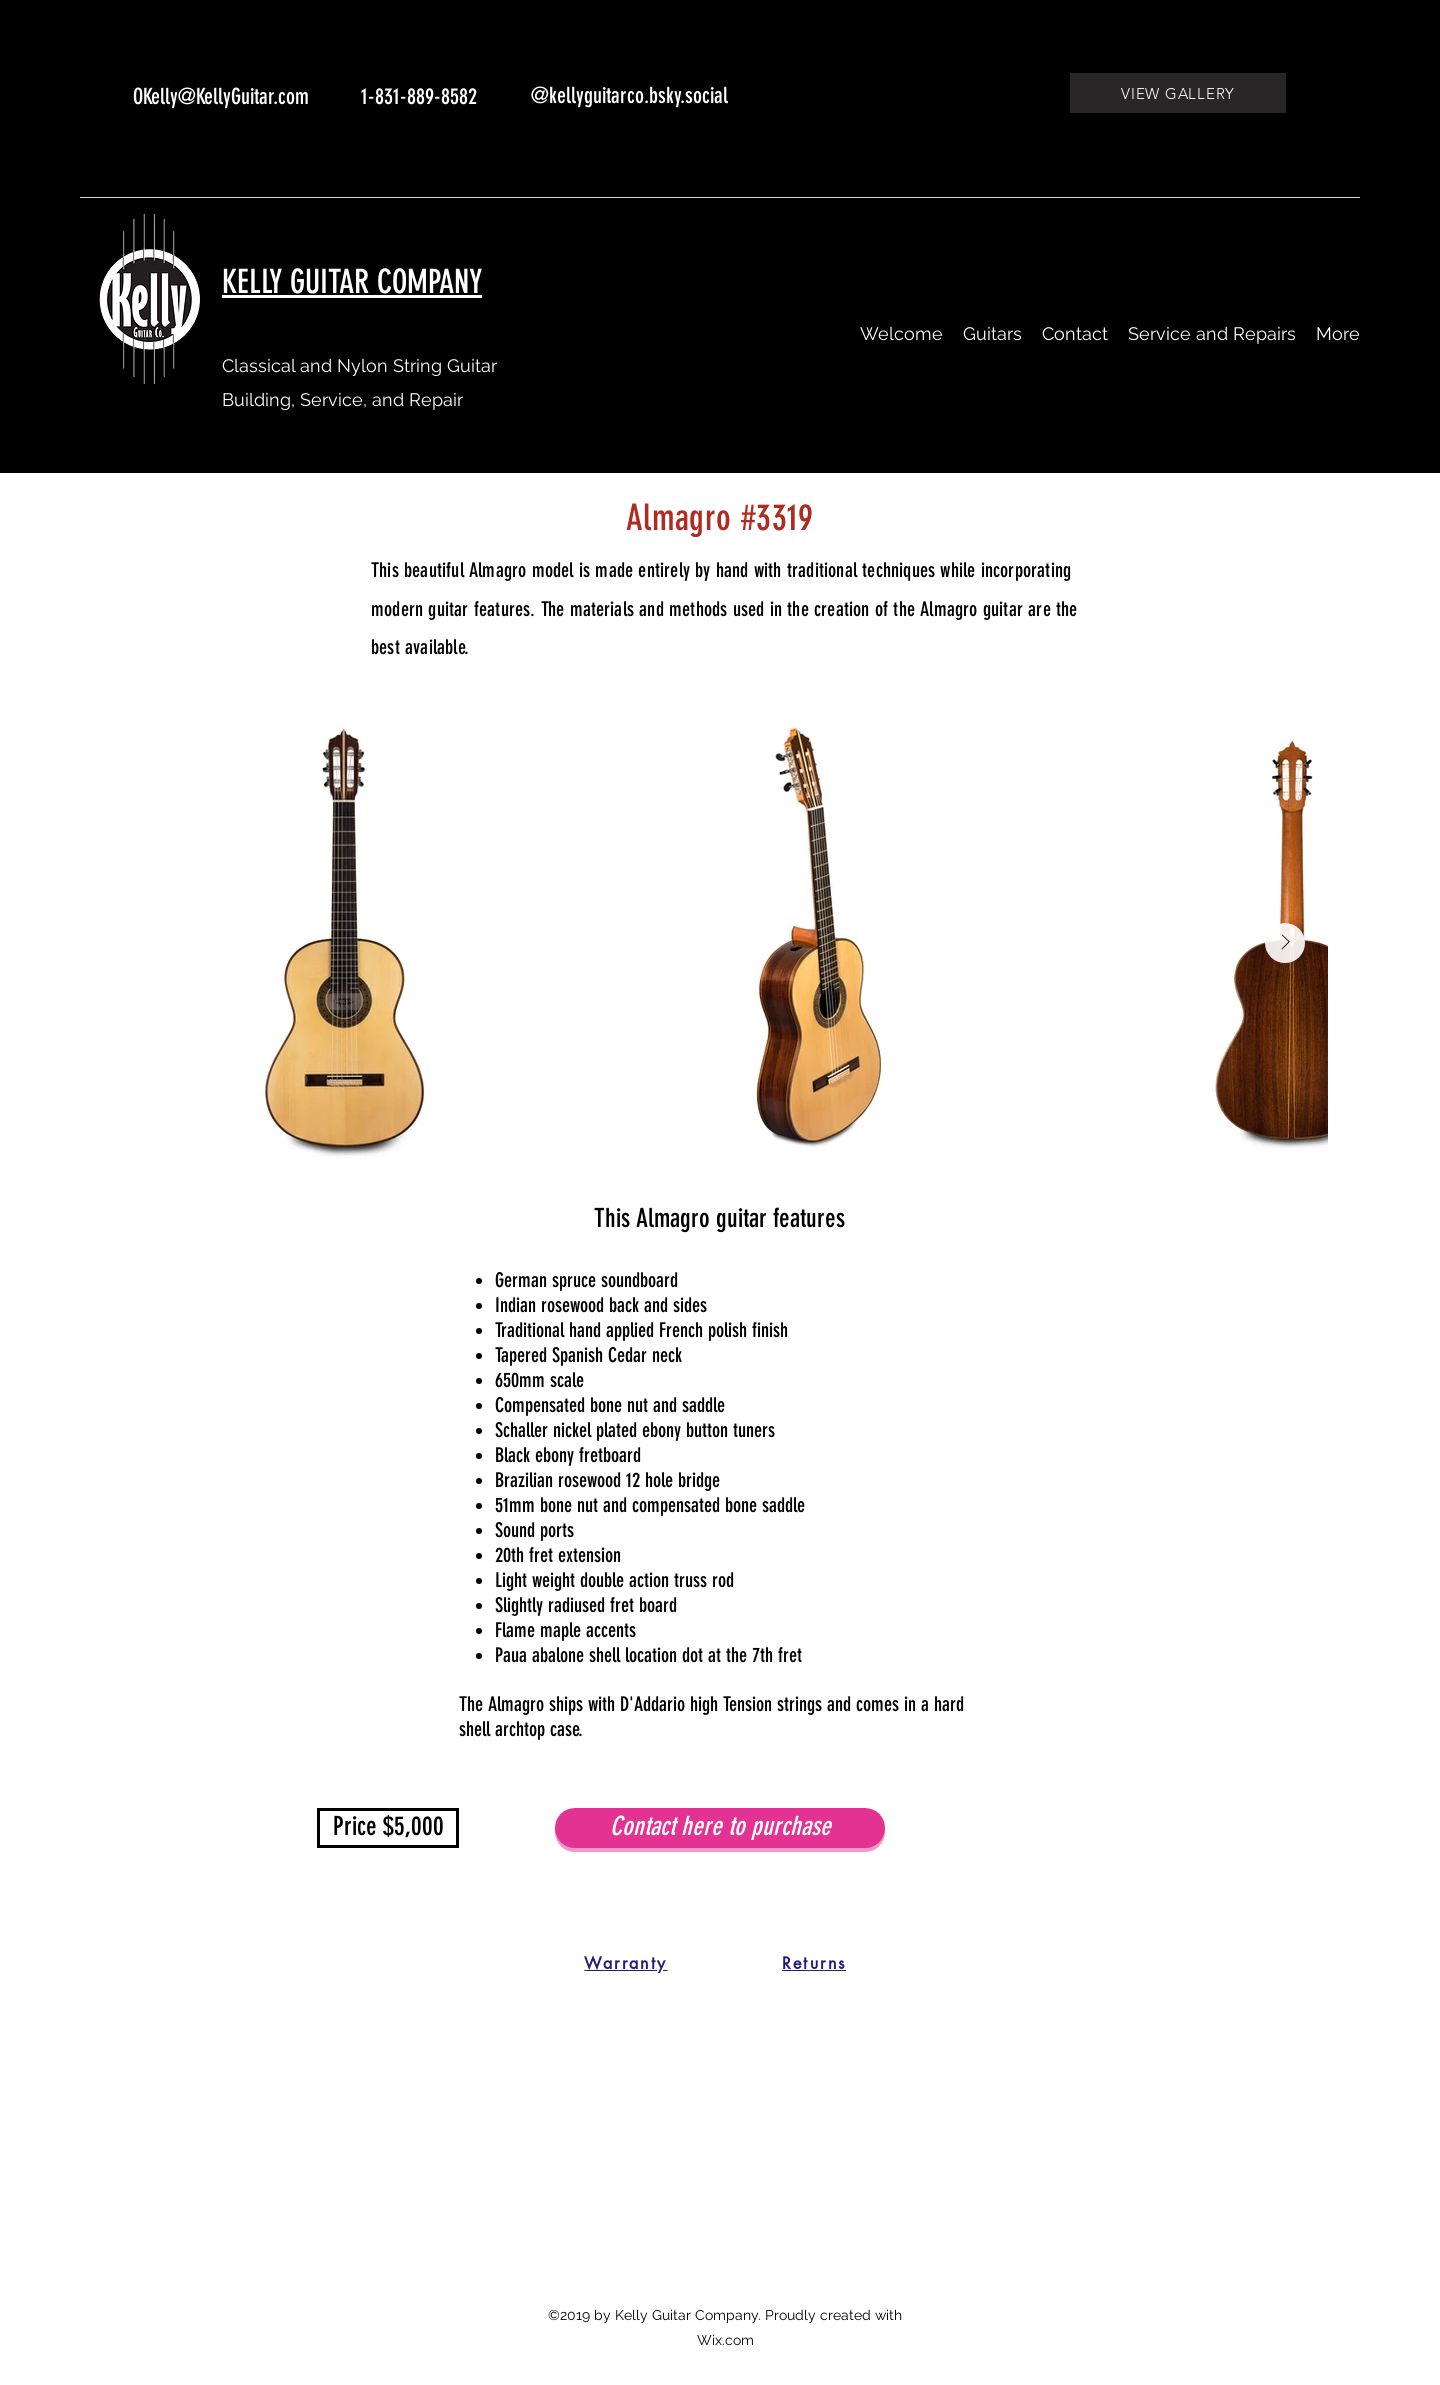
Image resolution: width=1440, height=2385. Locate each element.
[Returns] (814, 1964)
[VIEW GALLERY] (1178, 93)
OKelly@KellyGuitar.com (221, 96)
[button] (992, 334)
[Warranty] (626, 1964)
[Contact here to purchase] (720, 1828)
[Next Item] (1285, 943)
